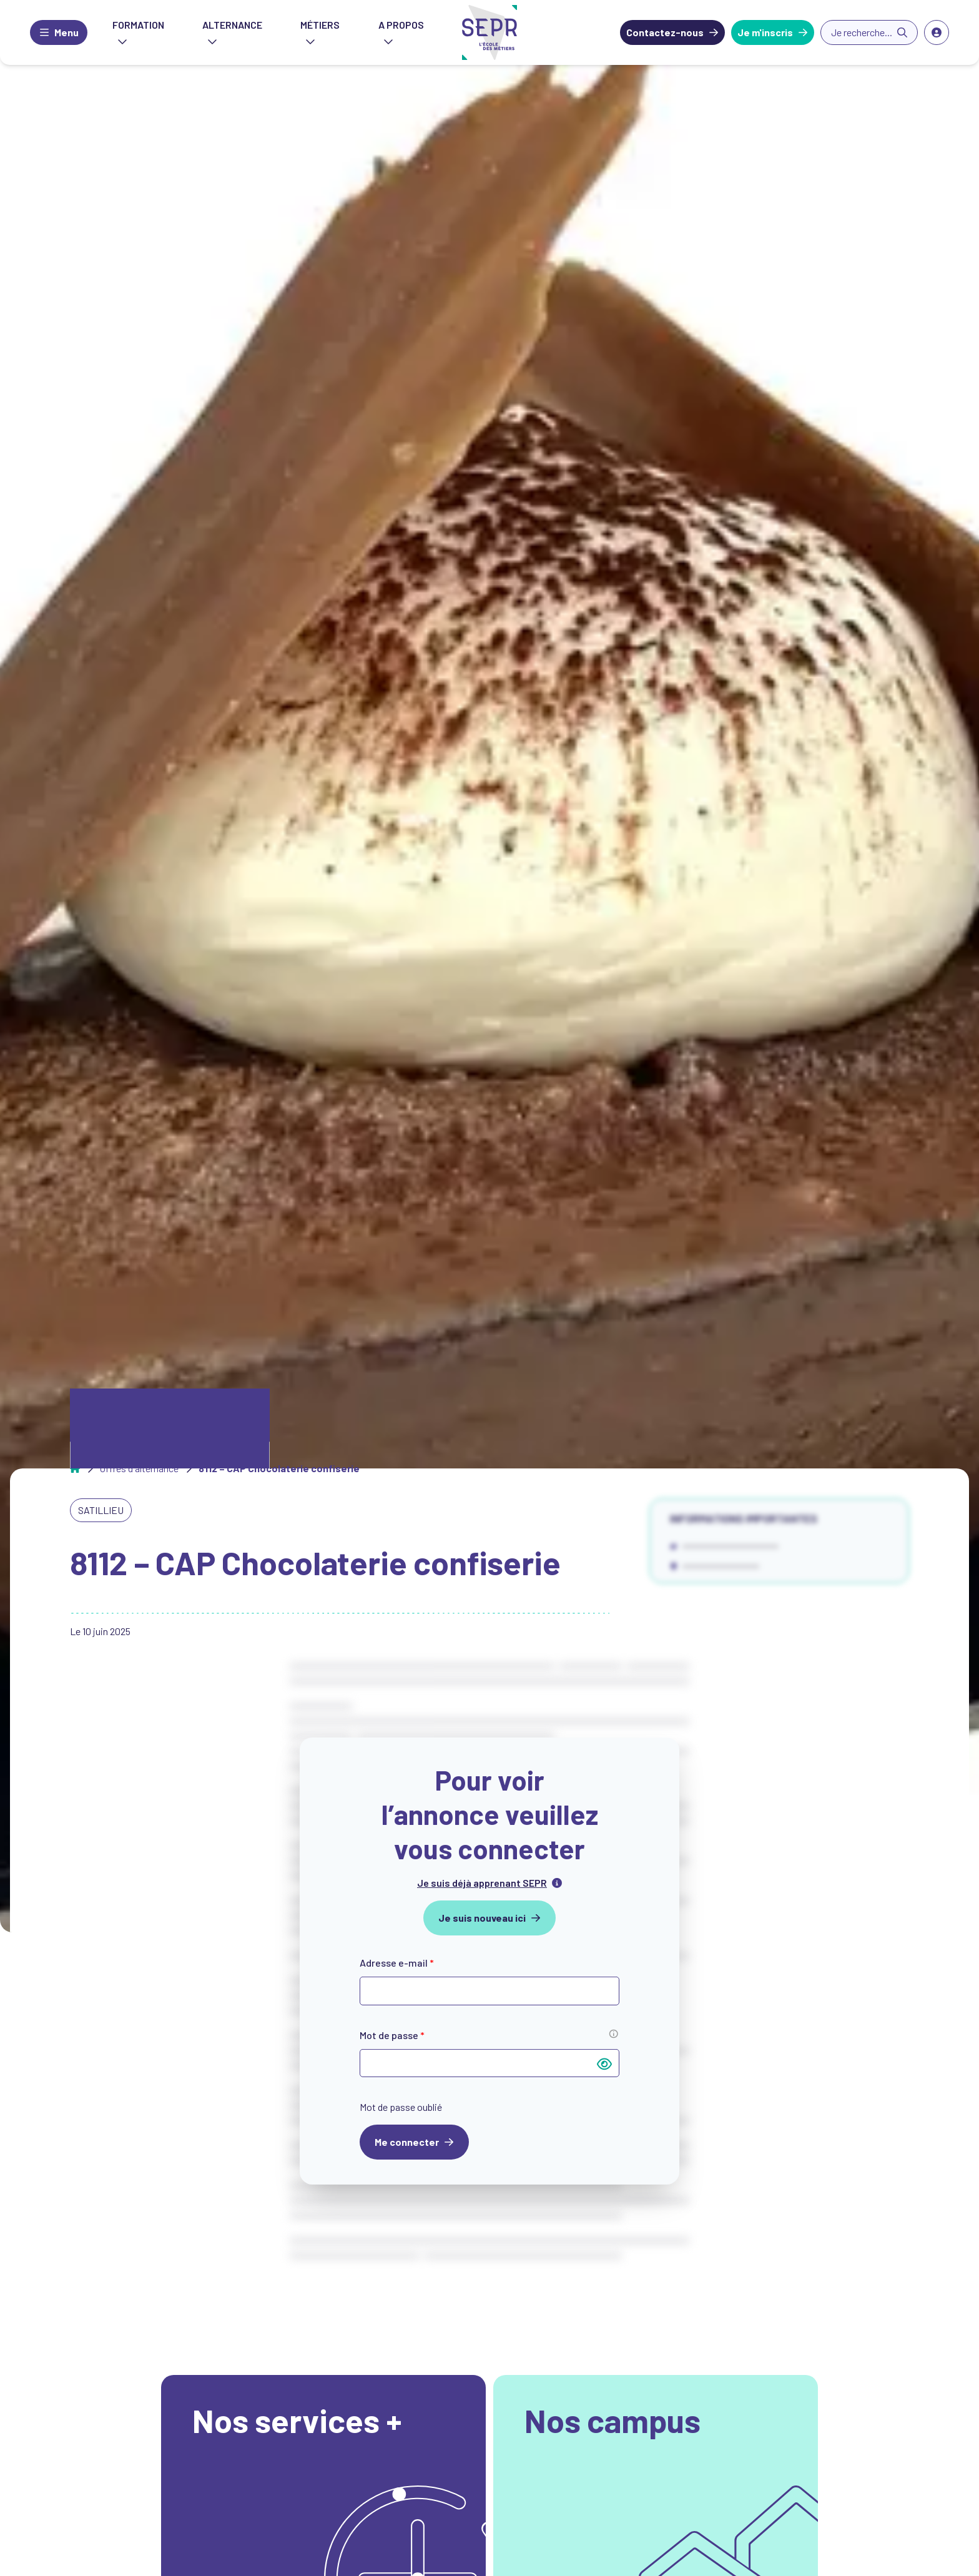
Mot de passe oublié (401, 2107)
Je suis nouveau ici (482, 1918)
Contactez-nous (665, 32)
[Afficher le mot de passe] (604, 2063)
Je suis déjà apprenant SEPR (482, 1883)
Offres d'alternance (139, 1468)
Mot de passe (392, 2035)
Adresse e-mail (397, 1963)
